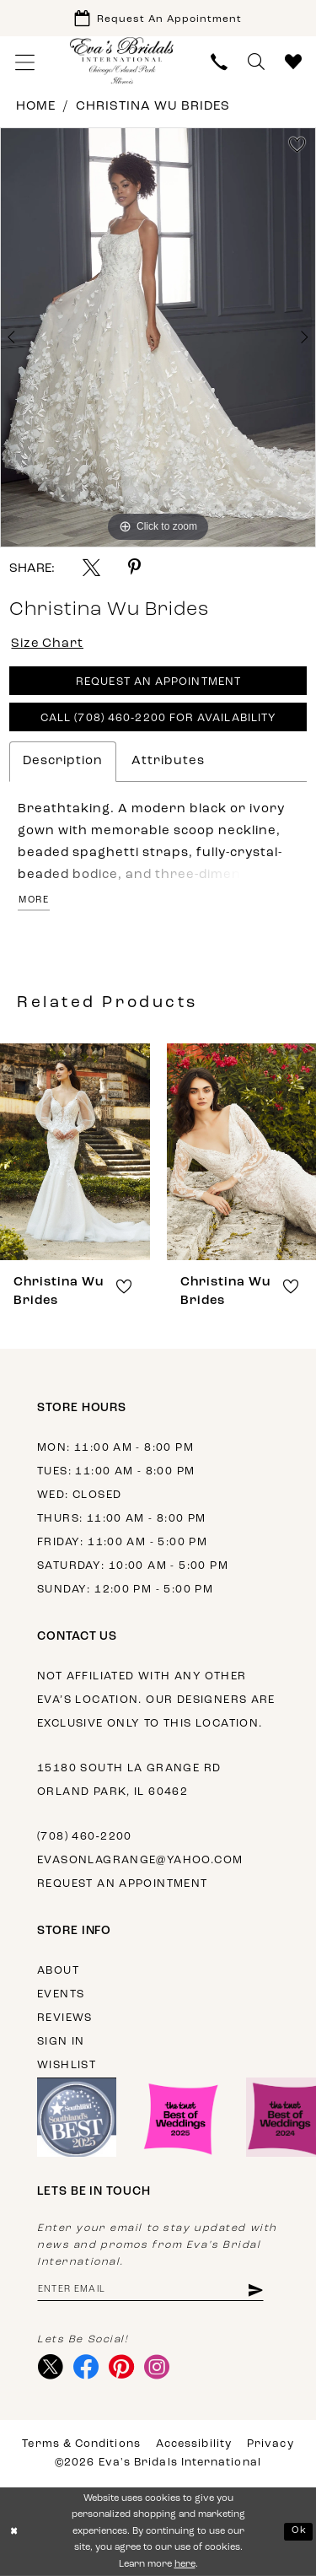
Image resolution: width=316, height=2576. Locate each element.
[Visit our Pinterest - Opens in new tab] (122, 2367)
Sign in (61, 2041)
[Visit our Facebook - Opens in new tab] (86, 2367)
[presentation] (75, 1151)
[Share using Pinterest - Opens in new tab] (134, 567)
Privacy (270, 2444)
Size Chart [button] (47, 644)
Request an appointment (122, 1883)
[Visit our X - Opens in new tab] (51, 2367)
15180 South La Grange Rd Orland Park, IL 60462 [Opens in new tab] (129, 1780)
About (58, 1970)
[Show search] (256, 62)
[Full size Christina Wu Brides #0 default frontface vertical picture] (158, 337)
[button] (25, 62)
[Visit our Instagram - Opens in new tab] (157, 2367)
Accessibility (194, 2444)
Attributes (168, 761)
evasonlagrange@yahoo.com (140, 1860)
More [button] (34, 900)
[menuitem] (25, 62)
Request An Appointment (158, 682)
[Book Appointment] (158, 18)
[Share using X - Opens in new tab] (91, 567)
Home (36, 106)
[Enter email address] (150, 2289)
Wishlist (66, 2065)
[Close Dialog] (14, 2532)
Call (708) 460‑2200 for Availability (158, 719)
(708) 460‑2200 (84, 1836)
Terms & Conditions (81, 2444)
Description (63, 761)
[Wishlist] (293, 62)
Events (60, 1994)
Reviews (65, 2018)
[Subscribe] (255, 2289)
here (184, 2564)
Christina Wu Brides (153, 106)
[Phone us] (219, 62)
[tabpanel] (158, 337)
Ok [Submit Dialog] (299, 2531)
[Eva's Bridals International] (122, 60)
